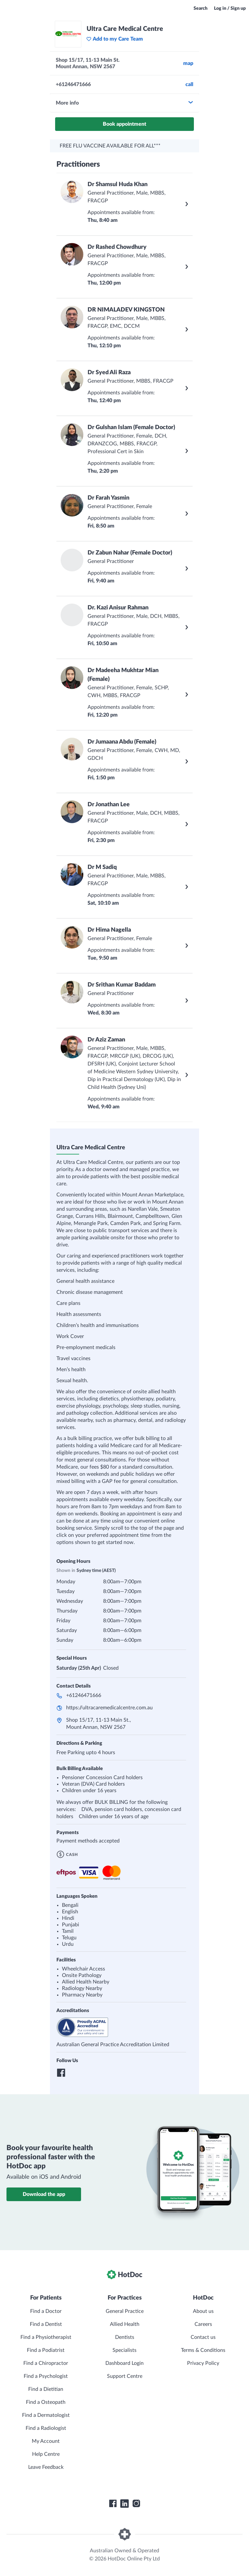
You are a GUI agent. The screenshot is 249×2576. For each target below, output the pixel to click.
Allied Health (124, 2324)
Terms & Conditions (203, 2350)
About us (203, 2311)
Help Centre (46, 2454)
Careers (203, 2324)
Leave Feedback (46, 2467)
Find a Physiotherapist (45, 2337)
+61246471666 (83, 1695)
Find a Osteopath (45, 2402)
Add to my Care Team (114, 39)
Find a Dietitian (45, 2389)
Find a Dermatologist (46, 2415)
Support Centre (124, 2376)
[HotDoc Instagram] (136, 2503)
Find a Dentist (46, 2324)
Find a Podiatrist (46, 2350)
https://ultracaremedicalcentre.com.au (109, 1707)
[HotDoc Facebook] (113, 2503)
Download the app (44, 2194)
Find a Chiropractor (45, 2363)
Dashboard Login (124, 2363)
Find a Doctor (46, 2311)
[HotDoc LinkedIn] (124, 2503)
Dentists (124, 2337)
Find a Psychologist (46, 2376)
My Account (46, 2441)
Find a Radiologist (46, 2428)
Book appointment (124, 124)
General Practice (125, 2311)
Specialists (124, 2350)
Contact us (203, 2337)
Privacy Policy (203, 2363)
